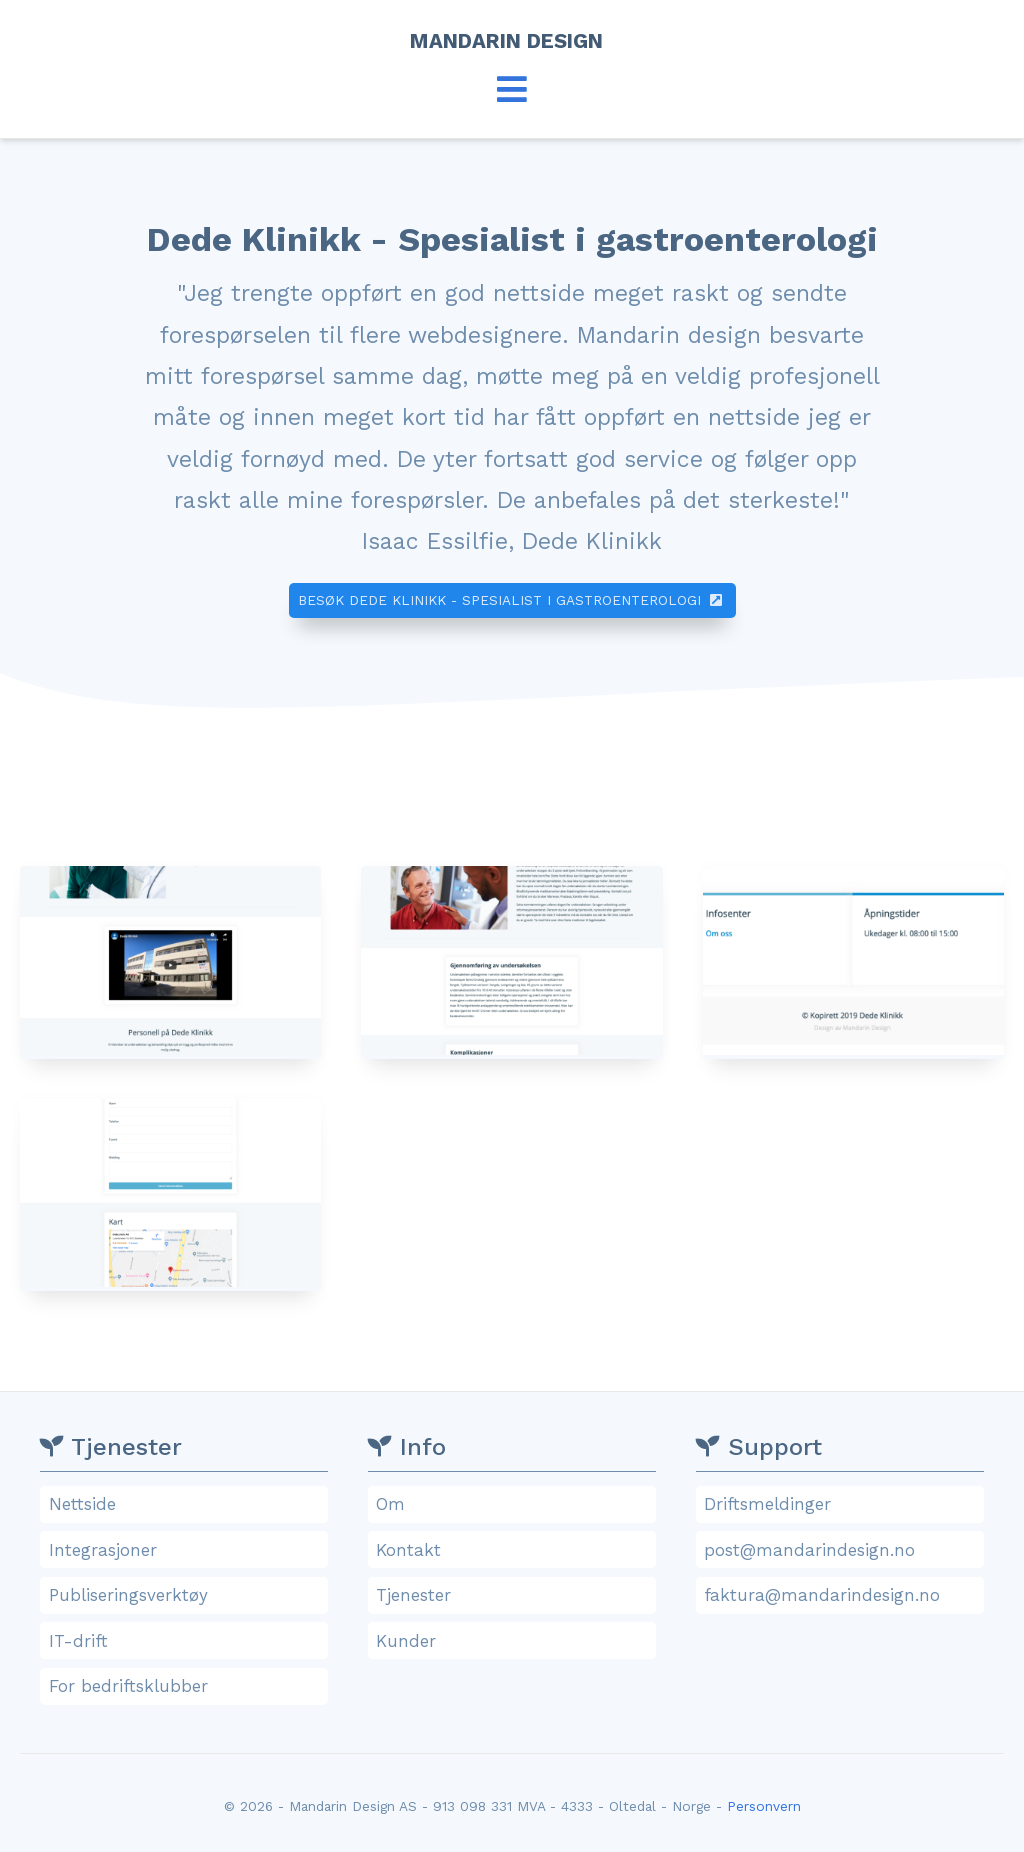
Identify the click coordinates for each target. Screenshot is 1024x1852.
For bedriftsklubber (187, 1686)
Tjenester (514, 1595)
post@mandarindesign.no (842, 1550)
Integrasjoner (187, 1550)
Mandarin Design (512, 41)
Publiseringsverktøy (187, 1595)
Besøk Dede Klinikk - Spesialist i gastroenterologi (512, 600)
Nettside (187, 1504)
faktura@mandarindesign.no (842, 1595)
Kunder (514, 1641)
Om (514, 1504)
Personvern (764, 1806)
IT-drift (187, 1641)
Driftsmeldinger (842, 1504)
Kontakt (514, 1550)
